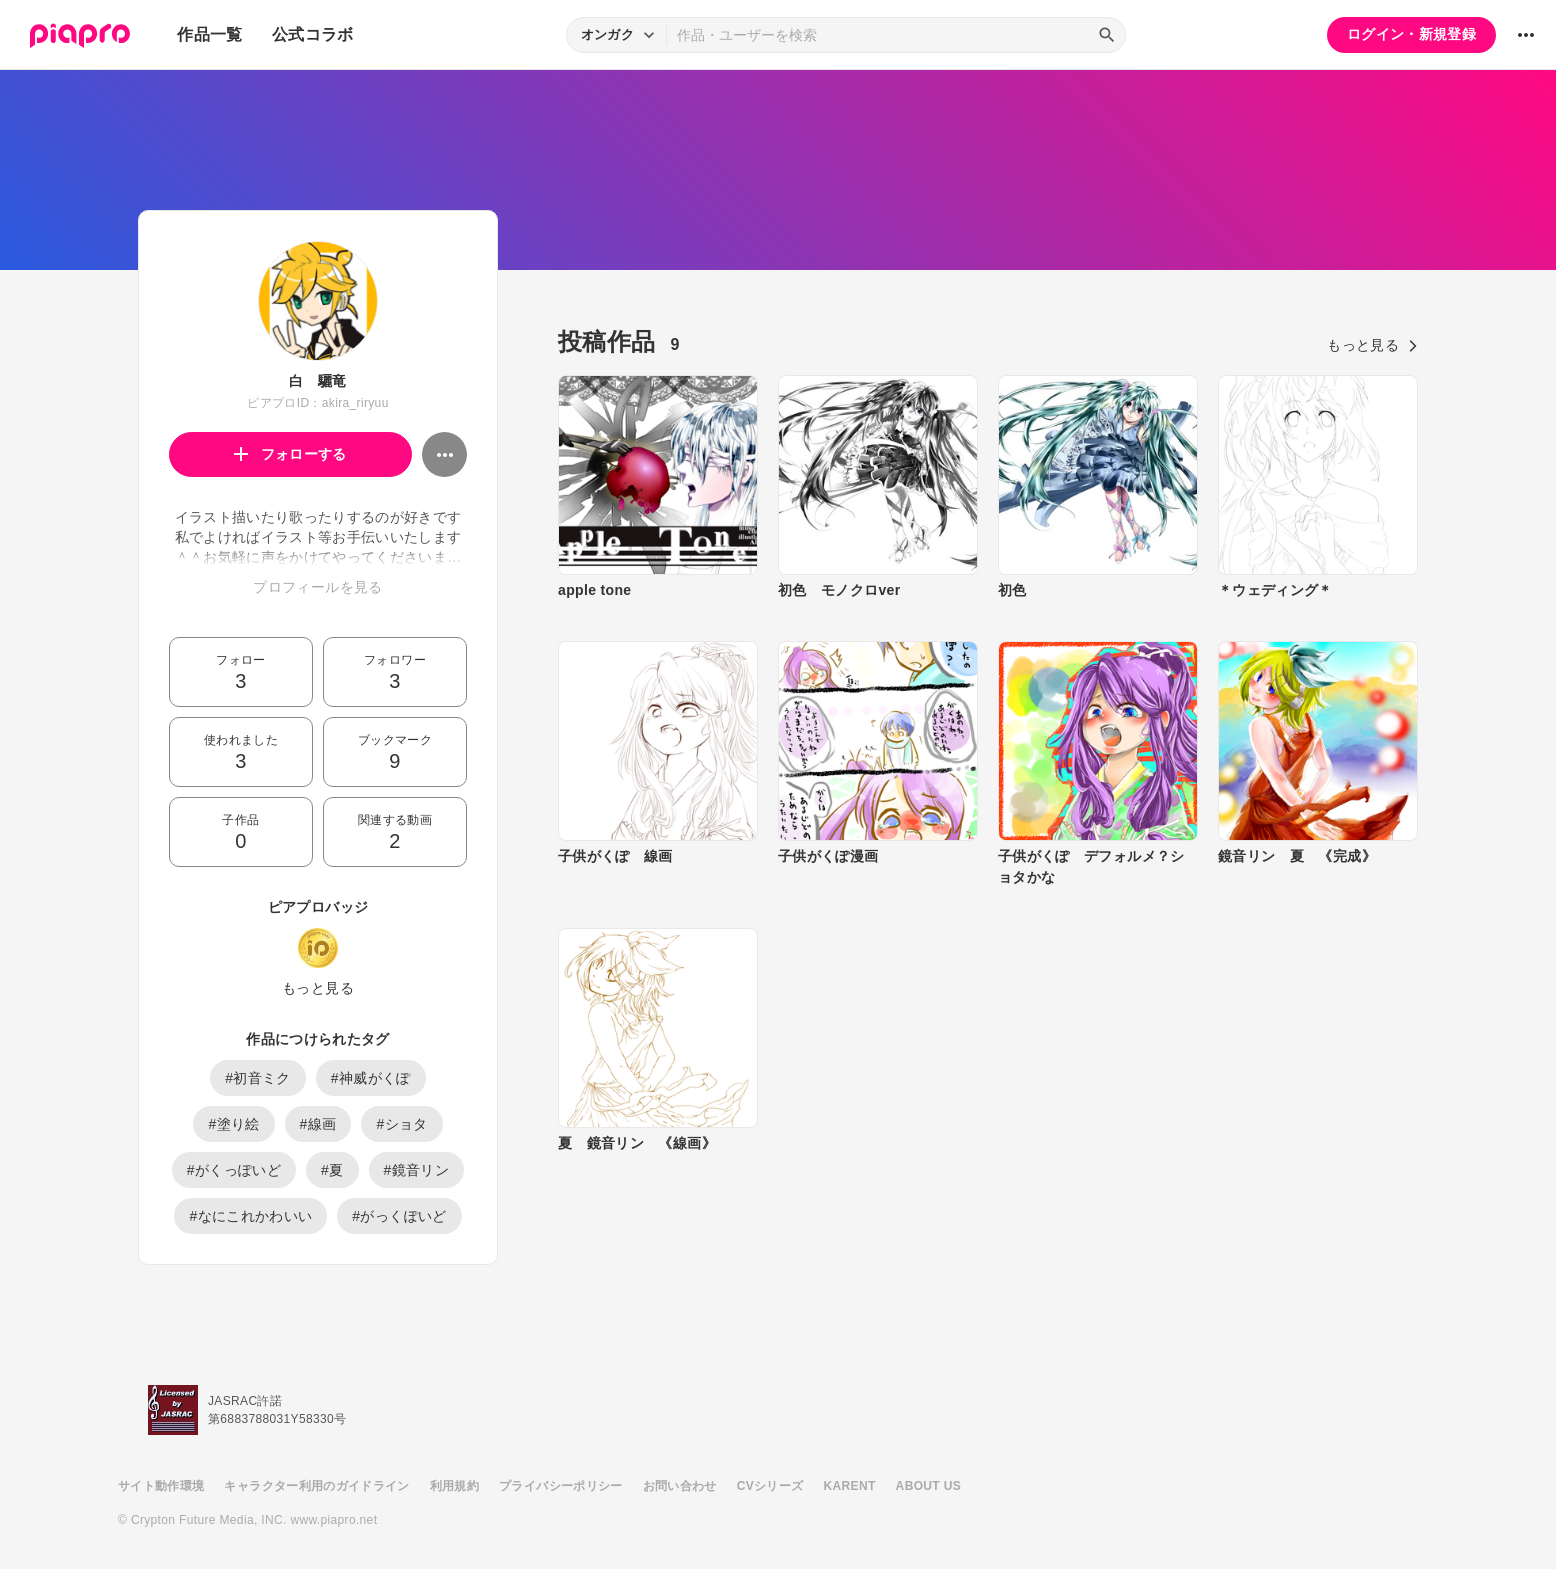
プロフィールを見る (317, 587)
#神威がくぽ (371, 1078)
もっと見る (318, 988)
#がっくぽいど (399, 1216)
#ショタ (401, 1124)
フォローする (290, 454)
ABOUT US (928, 1486)
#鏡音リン (417, 1170)
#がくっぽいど (234, 1170)
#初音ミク (258, 1078)
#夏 (332, 1170)
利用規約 (454, 1486)
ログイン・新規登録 (1411, 34)
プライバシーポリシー (561, 1486)
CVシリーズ (770, 1486)
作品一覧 (209, 34)
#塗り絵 (233, 1124)
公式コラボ (313, 34)
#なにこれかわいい (250, 1216)
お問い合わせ (680, 1486)
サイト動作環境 (161, 1486)
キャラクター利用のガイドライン (316, 1486)
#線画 (318, 1124)
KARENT (850, 1486)
